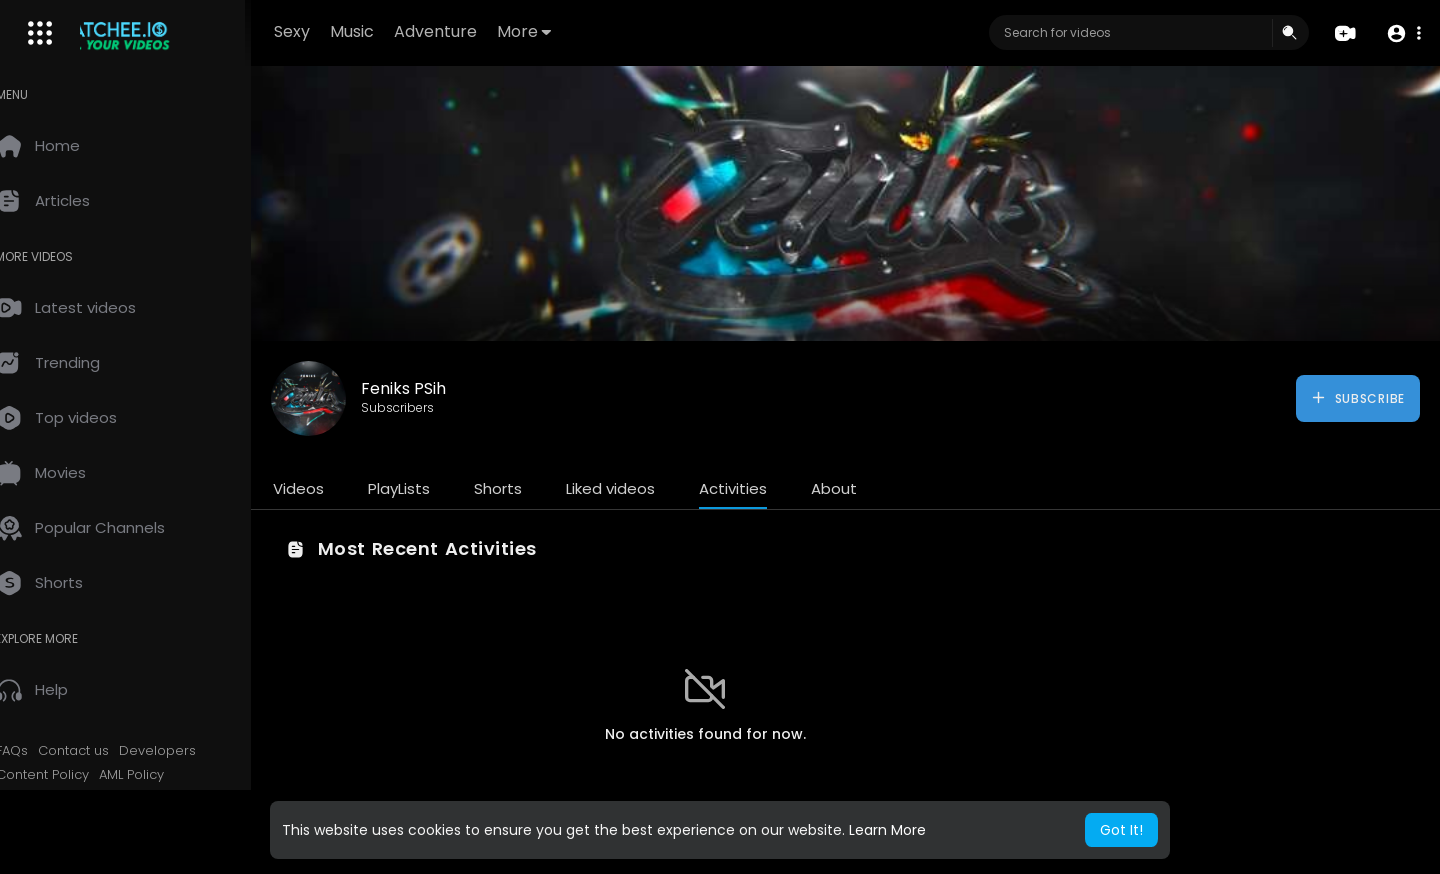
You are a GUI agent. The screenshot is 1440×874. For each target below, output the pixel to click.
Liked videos (639, 488)
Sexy (328, 31)
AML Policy (160, 775)
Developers (186, 751)
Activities (762, 488)
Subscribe (1357, 398)
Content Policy (71, 775)
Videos (327, 488)
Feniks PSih (432, 388)
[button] (1402, 33)
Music (388, 31)
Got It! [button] (1121, 830)
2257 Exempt (141, 798)
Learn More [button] (887, 830)
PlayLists (428, 488)
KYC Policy (57, 798)
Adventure (471, 31)
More (560, 31)
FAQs (41, 751)
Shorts (527, 488)
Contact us (102, 751)
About (863, 488)
